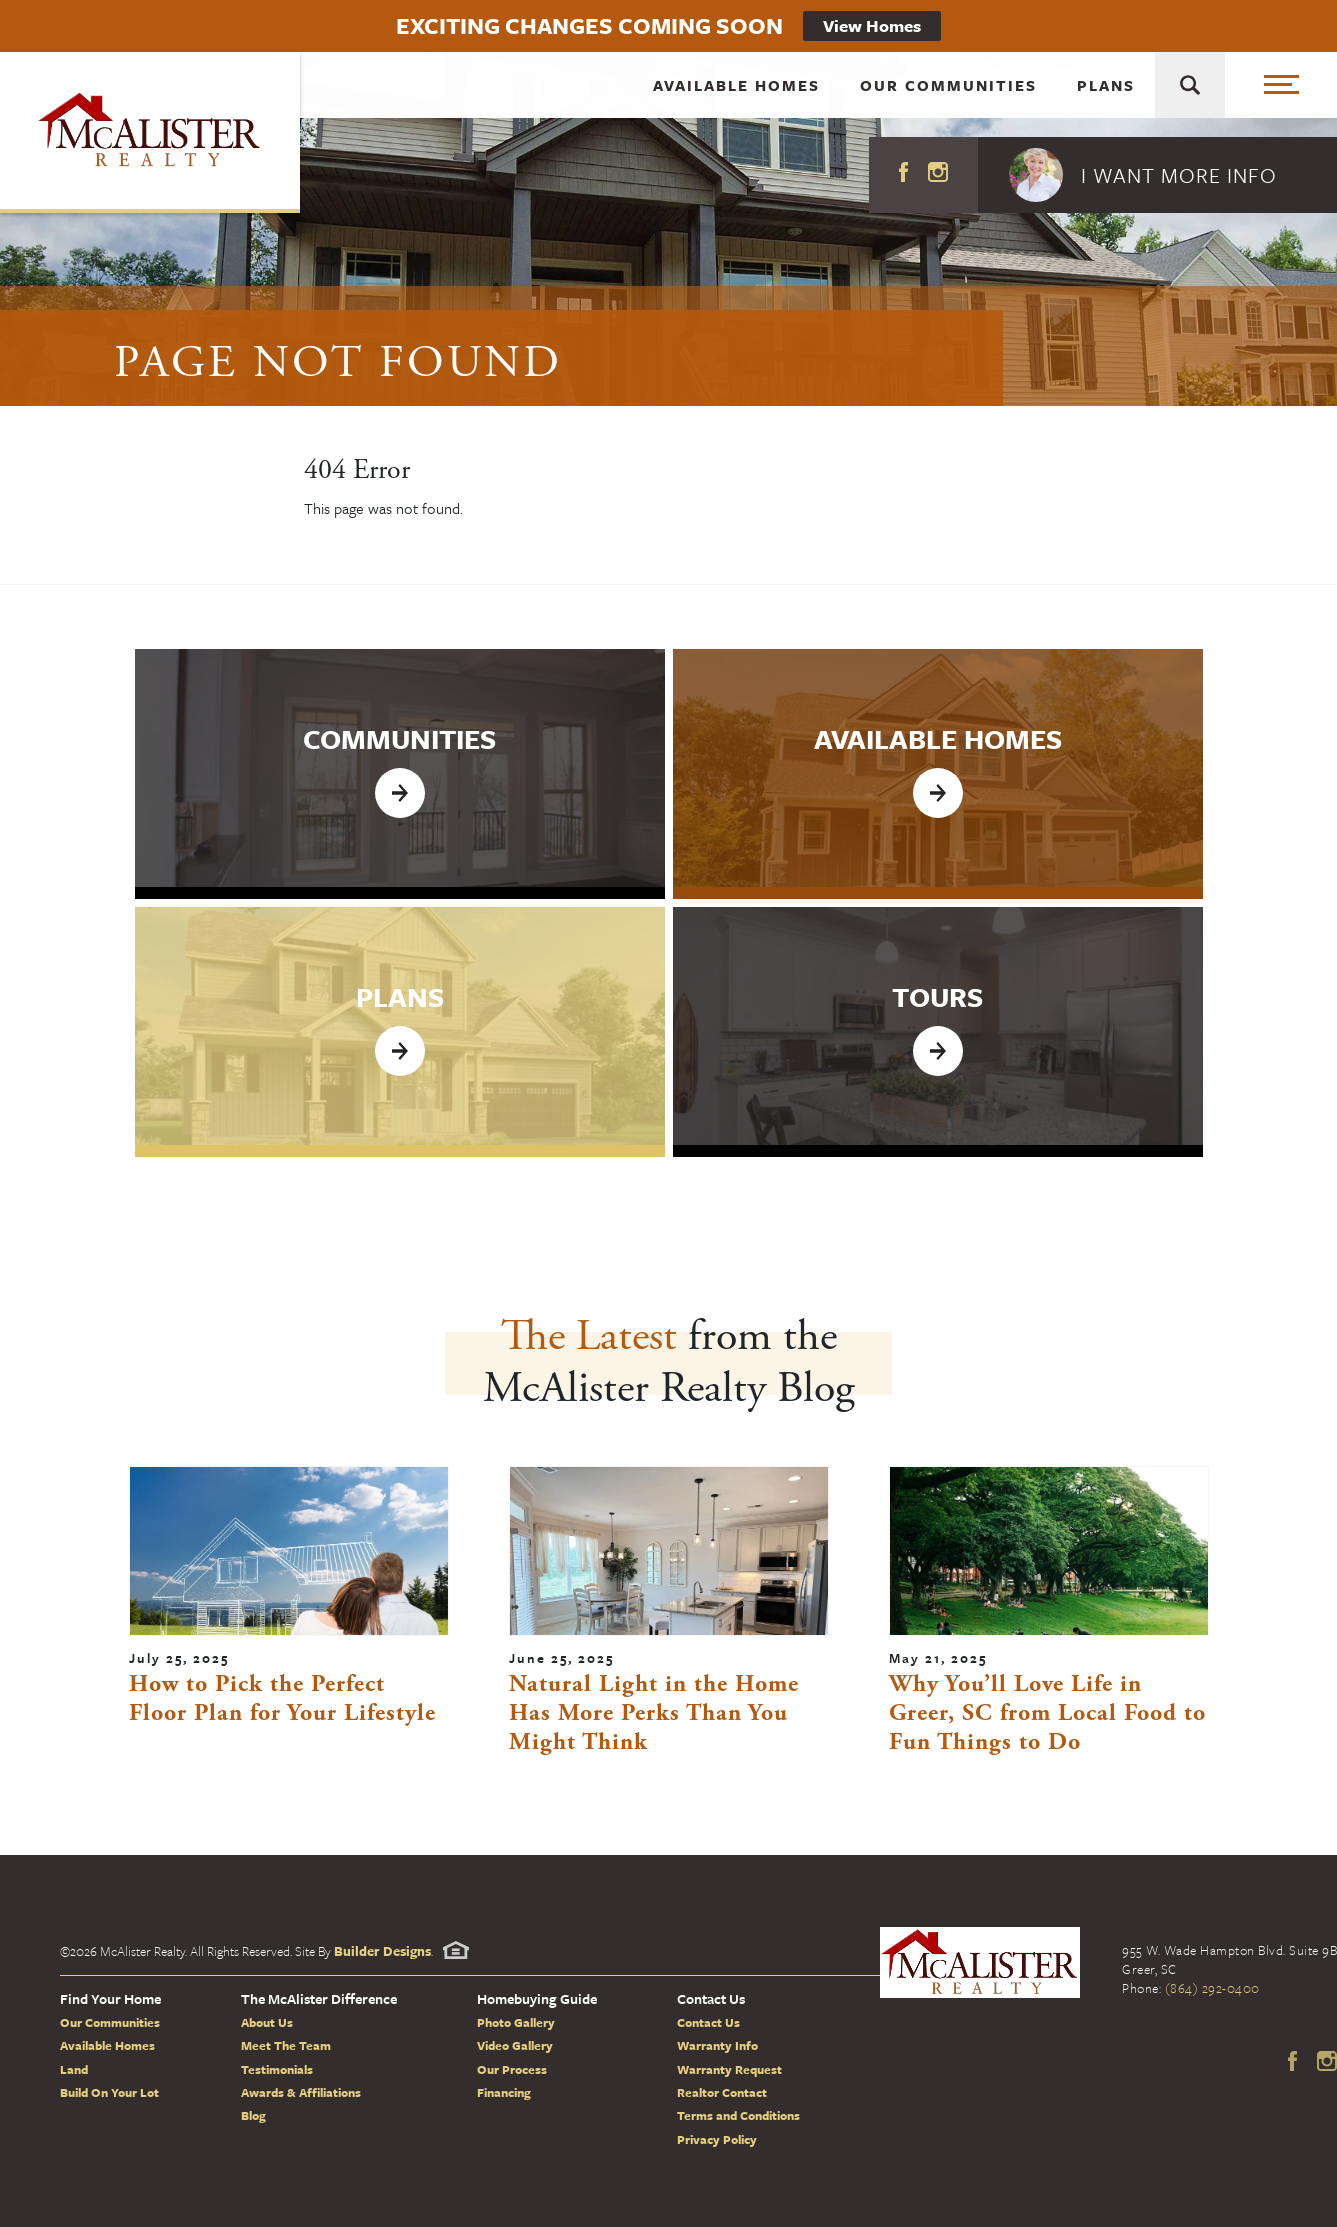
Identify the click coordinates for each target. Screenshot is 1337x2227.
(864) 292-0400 (1212, 1988)
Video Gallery (515, 2045)
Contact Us (708, 2022)
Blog (253, 2115)
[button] (1157, 175)
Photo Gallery (516, 2022)
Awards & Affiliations (301, 2092)
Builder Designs (382, 1951)
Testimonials (277, 2069)
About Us (267, 2022)
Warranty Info (717, 2045)
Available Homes (736, 95)
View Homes (872, 25)
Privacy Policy (717, 2139)
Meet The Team (286, 2045)
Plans (1106, 95)
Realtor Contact (722, 2092)
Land (74, 2069)
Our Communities (948, 95)
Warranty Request (729, 2069)
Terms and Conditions (738, 2115)
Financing (504, 2092)
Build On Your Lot (109, 2092)
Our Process (512, 2069)
